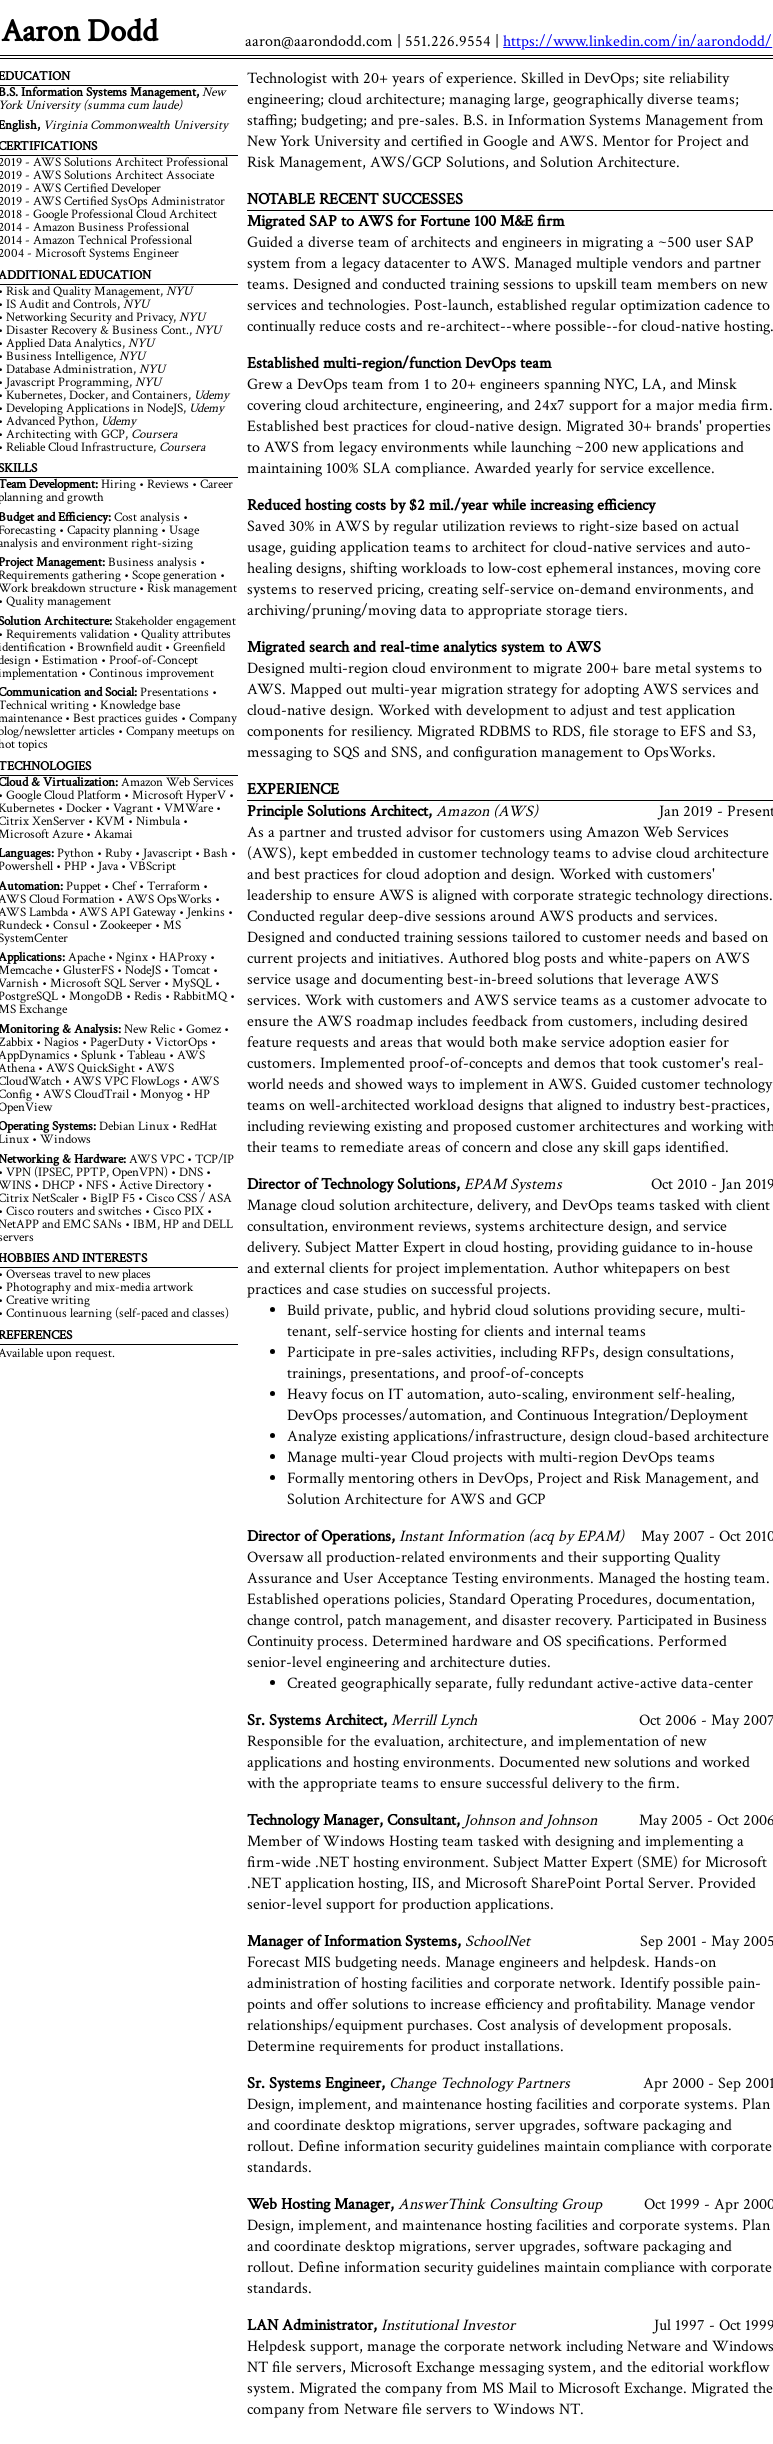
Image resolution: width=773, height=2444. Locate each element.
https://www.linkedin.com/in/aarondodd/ (637, 41)
